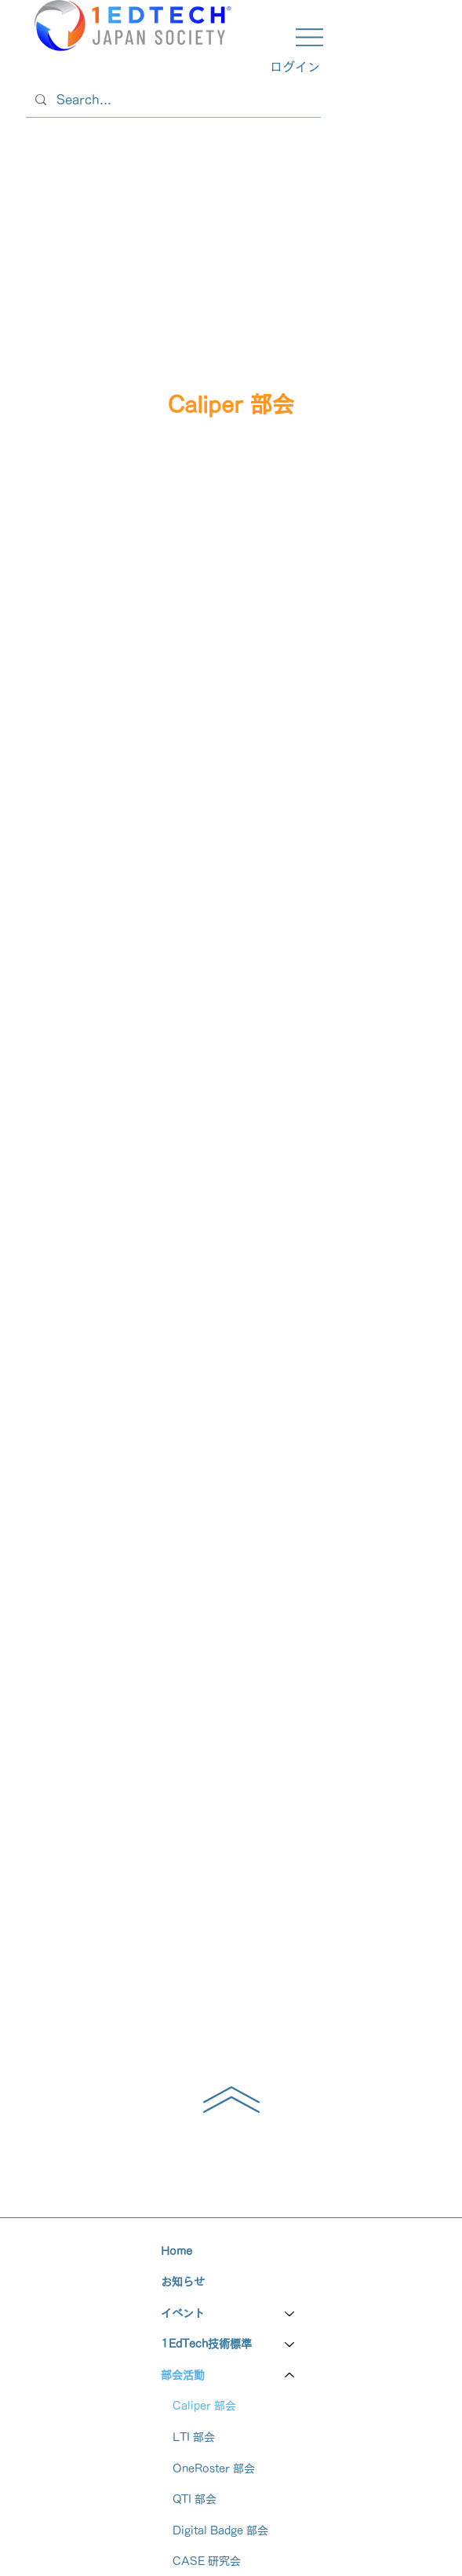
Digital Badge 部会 (220, 2530)
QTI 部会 (194, 2499)
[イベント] (290, 2314)
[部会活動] (290, 2376)
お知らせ (183, 2281)
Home (176, 2251)
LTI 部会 (194, 2437)
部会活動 (183, 2375)
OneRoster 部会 (214, 2468)
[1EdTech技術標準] (290, 2344)
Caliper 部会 (204, 2405)
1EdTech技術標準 (206, 2343)
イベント (183, 2313)
